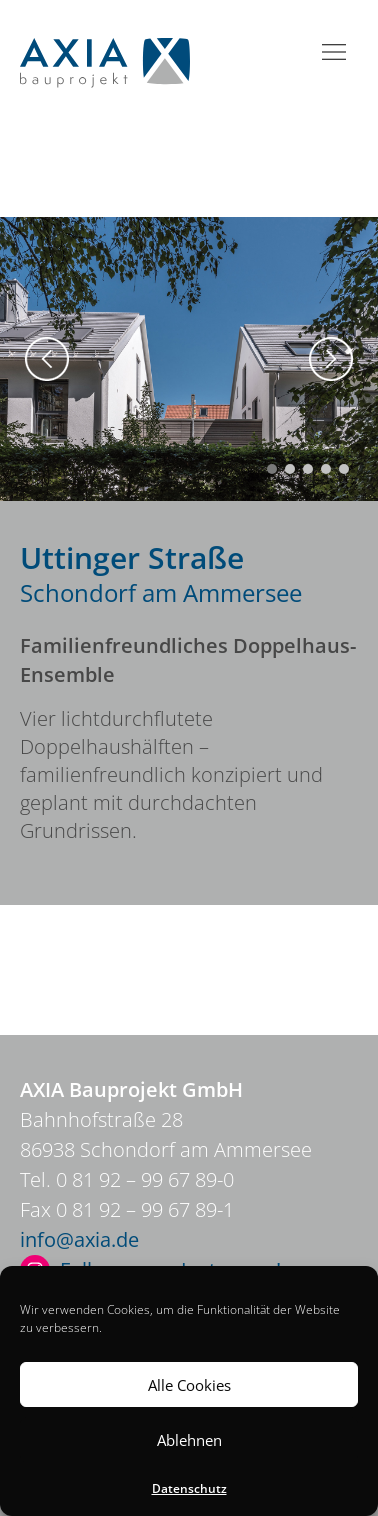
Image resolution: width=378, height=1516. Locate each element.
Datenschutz (189, 1488)
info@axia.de (79, 1239)
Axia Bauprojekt (105, 63)
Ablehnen (189, 1440)
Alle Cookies (189, 1385)
